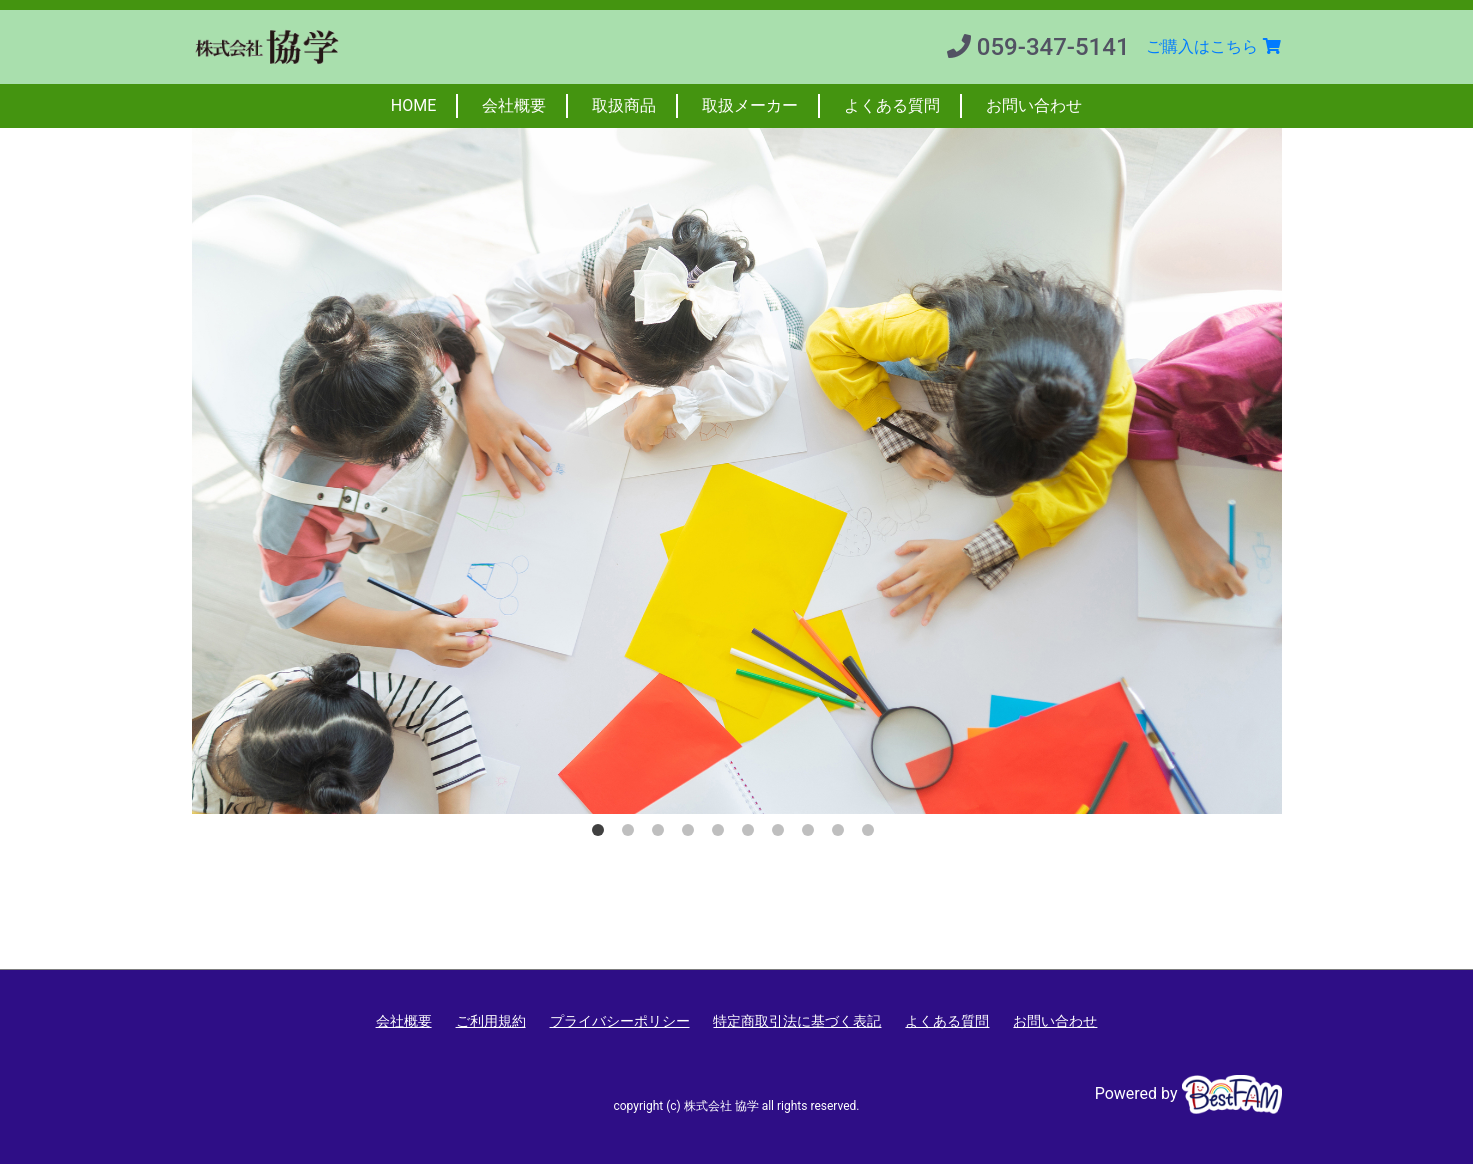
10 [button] (872, 834)
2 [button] (632, 834)
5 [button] (722, 834)
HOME (413, 105)
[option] (737, 451)
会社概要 (514, 105)
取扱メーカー (750, 105)
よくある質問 (892, 105)
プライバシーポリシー (620, 1021)
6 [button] (752, 834)
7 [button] (782, 834)
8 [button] (812, 834)
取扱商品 (624, 105)
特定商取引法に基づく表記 (797, 1021)
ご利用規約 (491, 1021)
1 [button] (602, 834)
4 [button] (692, 834)
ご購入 (1214, 46)
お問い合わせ (1034, 105)
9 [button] (842, 834)
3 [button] (662, 834)
